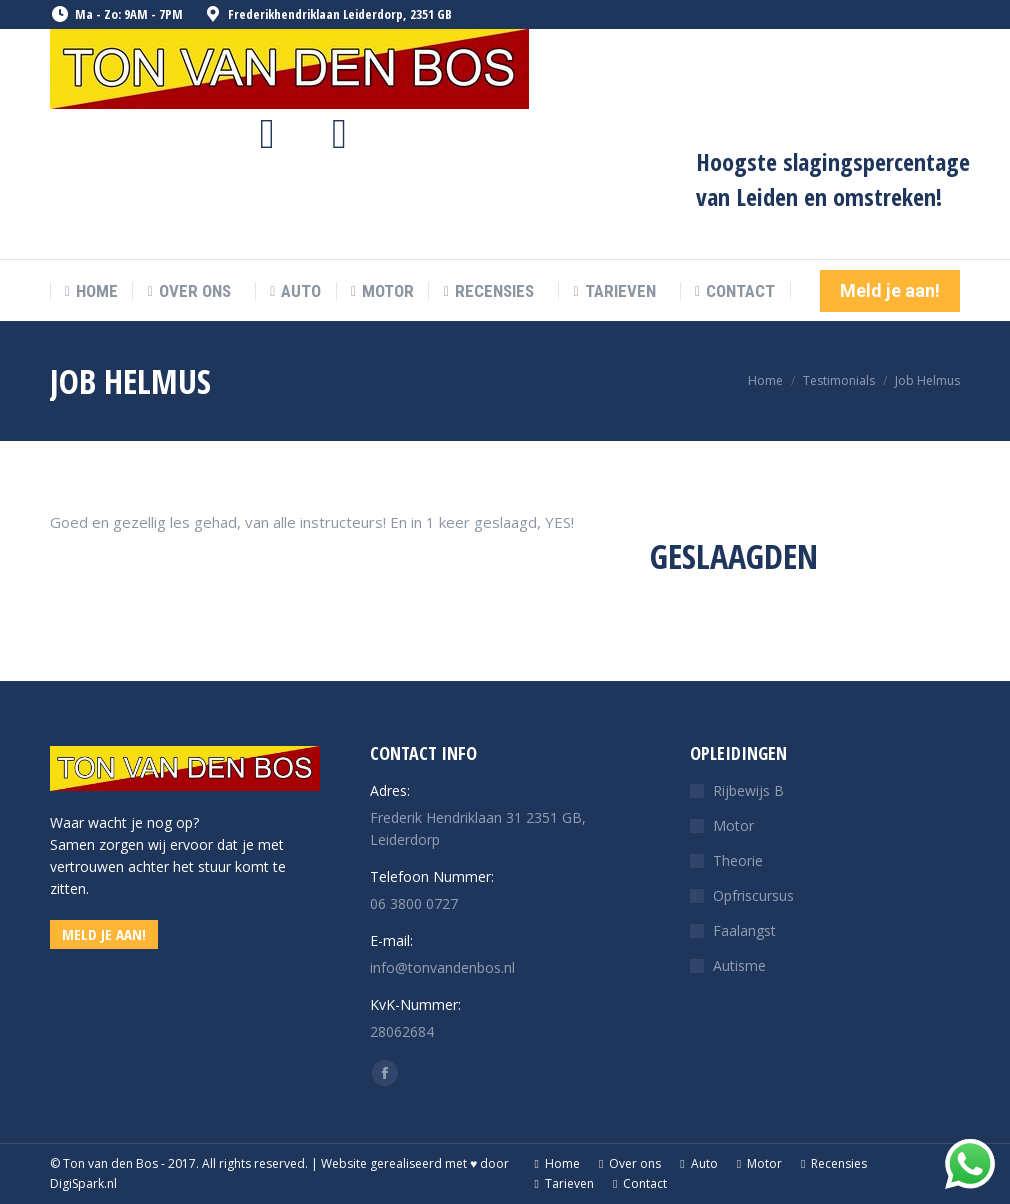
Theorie (738, 860)
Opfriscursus (753, 895)
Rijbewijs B (748, 790)
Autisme (739, 965)
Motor (733, 825)
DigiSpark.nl (83, 1183)
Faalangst (744, 930)
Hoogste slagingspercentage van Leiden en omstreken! (833, 179)
